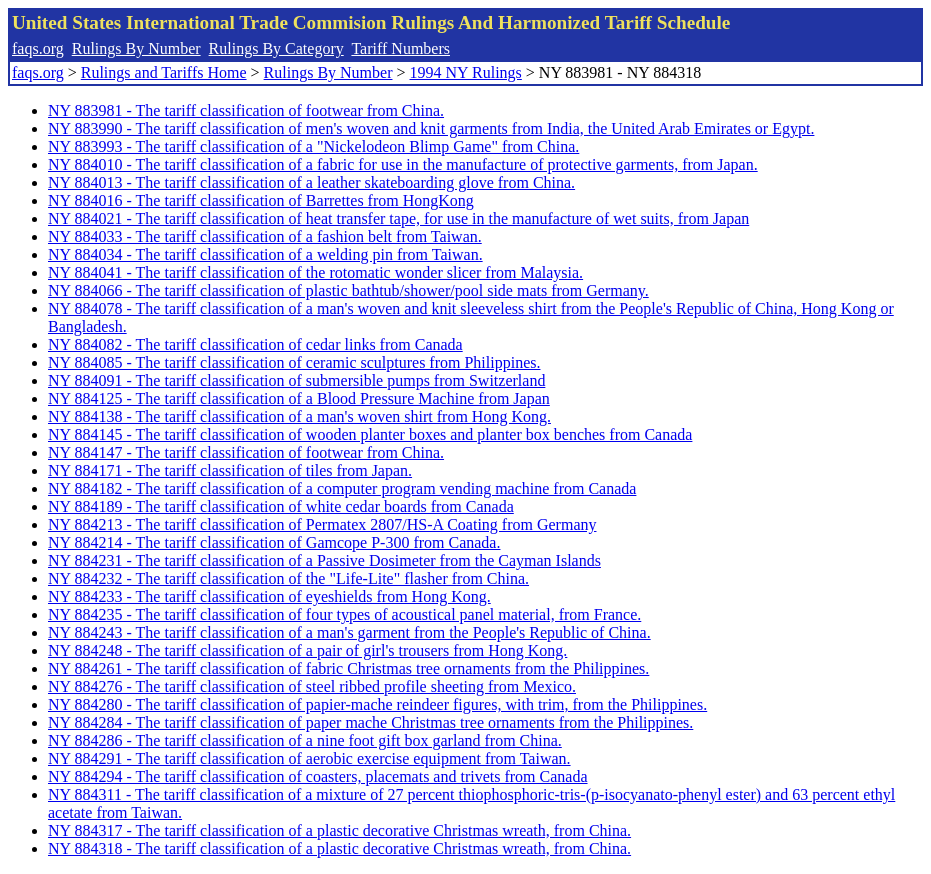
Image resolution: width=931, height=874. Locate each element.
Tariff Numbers (400, 48)
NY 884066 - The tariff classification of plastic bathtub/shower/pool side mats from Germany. (348, 290)
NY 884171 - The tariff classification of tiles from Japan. (230, 470)
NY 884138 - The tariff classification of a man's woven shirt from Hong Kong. (299, 416)
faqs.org (38, 48)
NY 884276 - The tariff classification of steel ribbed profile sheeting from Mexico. (312, 686)
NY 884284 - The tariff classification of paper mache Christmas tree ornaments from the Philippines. (370, 722)
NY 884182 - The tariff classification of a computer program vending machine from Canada (342, 488)
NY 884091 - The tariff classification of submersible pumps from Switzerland (296, 380)
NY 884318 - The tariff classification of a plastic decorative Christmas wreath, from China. (339, 848)
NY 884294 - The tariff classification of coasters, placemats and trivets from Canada (318, 776)
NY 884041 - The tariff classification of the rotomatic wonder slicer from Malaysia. (315, 272)
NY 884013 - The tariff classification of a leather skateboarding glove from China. (311, 182)
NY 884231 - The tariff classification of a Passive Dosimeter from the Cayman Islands (324, 560)
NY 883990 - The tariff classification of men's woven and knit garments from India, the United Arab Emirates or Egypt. (431, 128)
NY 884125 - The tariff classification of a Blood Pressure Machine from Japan (299, 398)
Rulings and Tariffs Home (164, 72)
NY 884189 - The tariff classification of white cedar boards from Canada (281, 506)
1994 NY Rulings (466, 72)
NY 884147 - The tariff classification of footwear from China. (246, 452)
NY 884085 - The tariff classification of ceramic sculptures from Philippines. (294, 362)
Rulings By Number (136, 48)
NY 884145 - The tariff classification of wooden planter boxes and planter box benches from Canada (370, 434)
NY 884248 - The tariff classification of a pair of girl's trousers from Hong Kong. (307, 650)
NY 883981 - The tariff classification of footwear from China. (246, 110)
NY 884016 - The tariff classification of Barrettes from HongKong (261, 200)
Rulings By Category (276, 48)
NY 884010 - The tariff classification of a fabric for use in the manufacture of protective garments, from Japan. (403, 164)
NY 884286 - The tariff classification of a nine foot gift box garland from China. (305, 740)
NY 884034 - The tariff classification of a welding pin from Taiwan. (265, 254)
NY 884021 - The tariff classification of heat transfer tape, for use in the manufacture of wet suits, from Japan (398, 218)
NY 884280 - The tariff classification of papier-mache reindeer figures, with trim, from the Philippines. (377, 704)
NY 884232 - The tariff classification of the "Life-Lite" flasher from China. (288, 578)
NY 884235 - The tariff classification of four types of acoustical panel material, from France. (344, 614)
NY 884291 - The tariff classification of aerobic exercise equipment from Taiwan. (309, 758)
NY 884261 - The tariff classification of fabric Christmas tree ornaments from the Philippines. (348, 668)
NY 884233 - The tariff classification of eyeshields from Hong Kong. (269, 596)
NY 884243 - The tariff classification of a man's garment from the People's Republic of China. (349, 632)
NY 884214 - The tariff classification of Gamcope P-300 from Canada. (274, 542)
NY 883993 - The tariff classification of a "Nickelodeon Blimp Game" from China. (313, 146)
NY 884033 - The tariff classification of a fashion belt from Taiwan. (265, 236)
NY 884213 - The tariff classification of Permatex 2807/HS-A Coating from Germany (322, 524)
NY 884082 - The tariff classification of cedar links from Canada (255, 344)
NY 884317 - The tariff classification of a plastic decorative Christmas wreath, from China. (339, 830)
